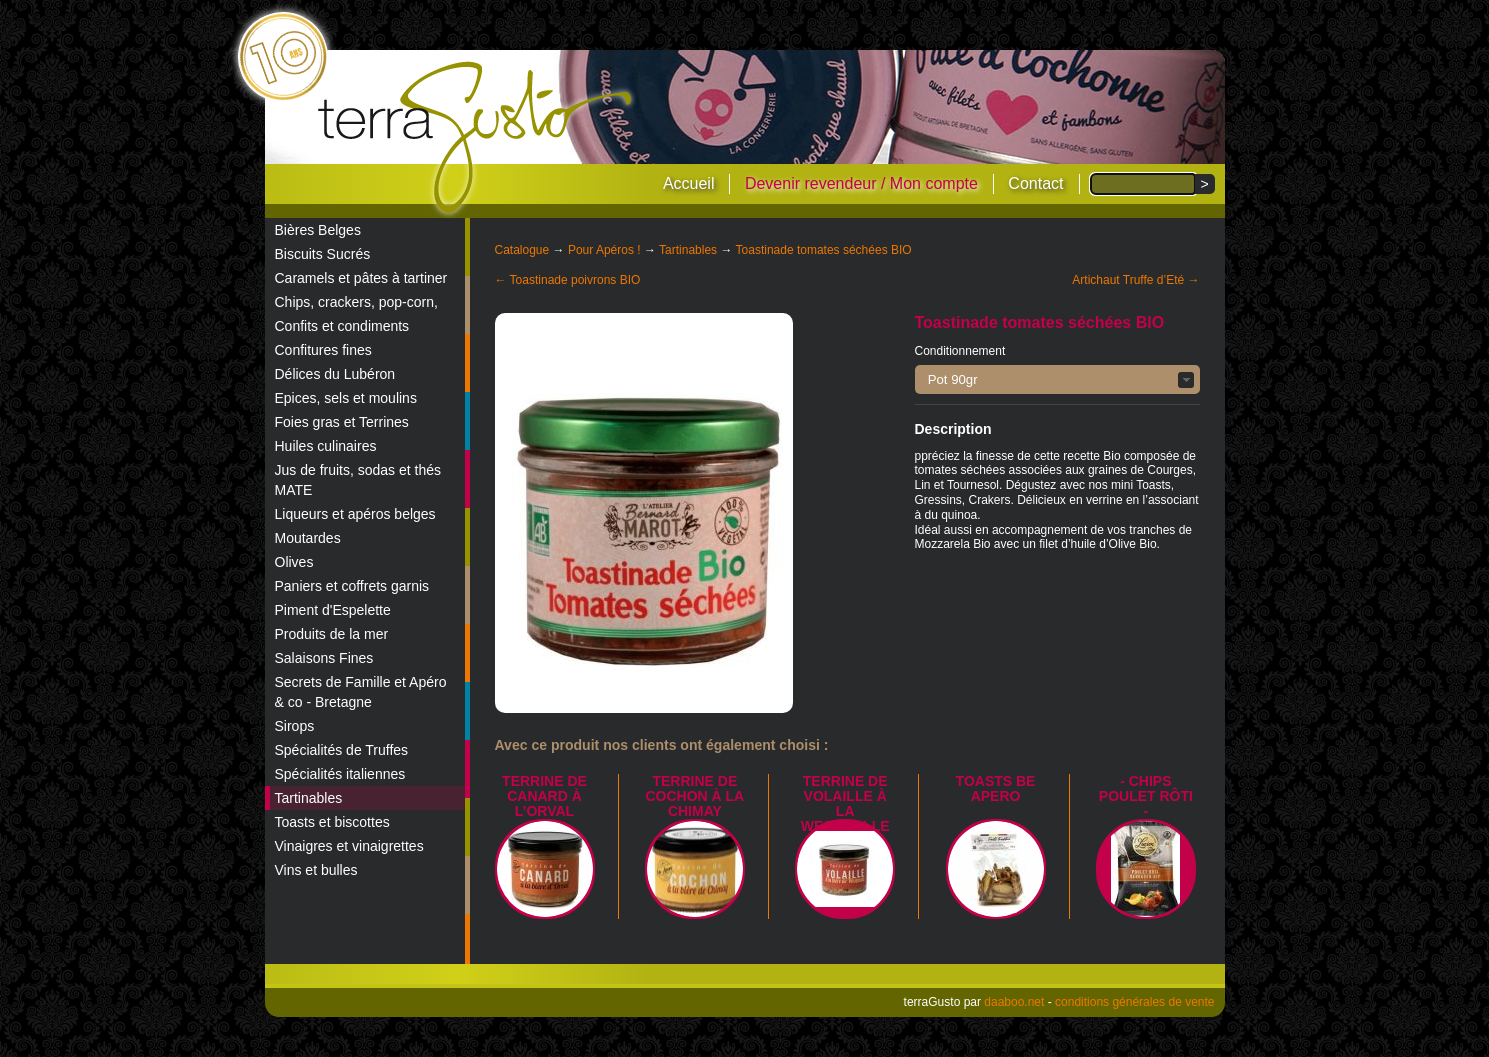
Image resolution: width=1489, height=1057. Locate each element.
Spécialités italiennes (340, 774)
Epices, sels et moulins (346, 398)
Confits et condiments (342, 326)
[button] (1057, 379)
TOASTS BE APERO (996, 788)
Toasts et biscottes (332, 822)
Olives (294, 562)
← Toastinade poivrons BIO (568, 280)
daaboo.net (1014, 1002)
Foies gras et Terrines (342, 422)
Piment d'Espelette (333, 610)
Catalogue (522, 250)
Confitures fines (323, 350)
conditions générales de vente (1134, 1002)
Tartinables (309, 798)
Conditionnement (960, 351)
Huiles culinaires (326, 446)
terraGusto (476, 138)
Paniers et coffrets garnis (352, 586)
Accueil (689, 183)
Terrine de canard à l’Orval (544, 796)
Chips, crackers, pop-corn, (356, 302)
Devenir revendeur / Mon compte (861, 183)
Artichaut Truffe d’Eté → (1135, 280)
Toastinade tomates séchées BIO (824, 250)
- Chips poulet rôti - (1146, 796)
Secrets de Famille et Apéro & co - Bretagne (361, 692)
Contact (1035, 183)
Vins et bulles (316, 870)
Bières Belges (318, 230)
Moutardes (308, 538)
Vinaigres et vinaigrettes (349, 846)
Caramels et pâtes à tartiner (361, 278)
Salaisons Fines (324, 658)
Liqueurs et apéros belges (355, 514)
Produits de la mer (332, 634)
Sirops (295, 726)
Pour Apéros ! (604, 250)
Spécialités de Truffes (342, 750)
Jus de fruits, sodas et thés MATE (358, 480)
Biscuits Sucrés (323, 254)
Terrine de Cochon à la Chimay (694, 796)
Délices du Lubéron (335, 374)
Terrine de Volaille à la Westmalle (845, 803)
